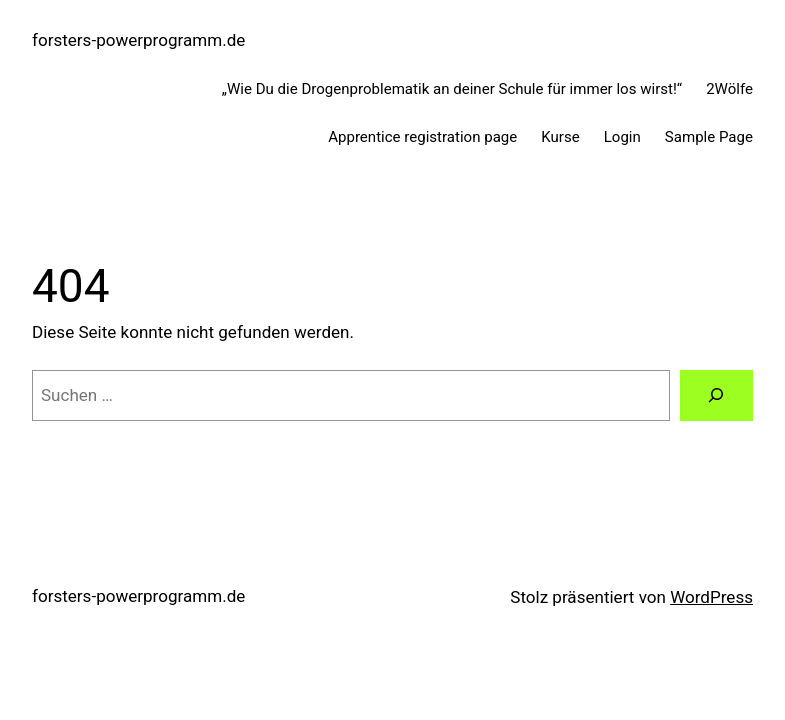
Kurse (560, 137)
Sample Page (709, 137)
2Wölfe (729, 89)
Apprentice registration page (422, 137)
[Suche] (716, 395)
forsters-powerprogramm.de (138, 40)
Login (622, 137)
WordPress (711, 597)
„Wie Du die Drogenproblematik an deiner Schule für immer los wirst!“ (452, 89)
